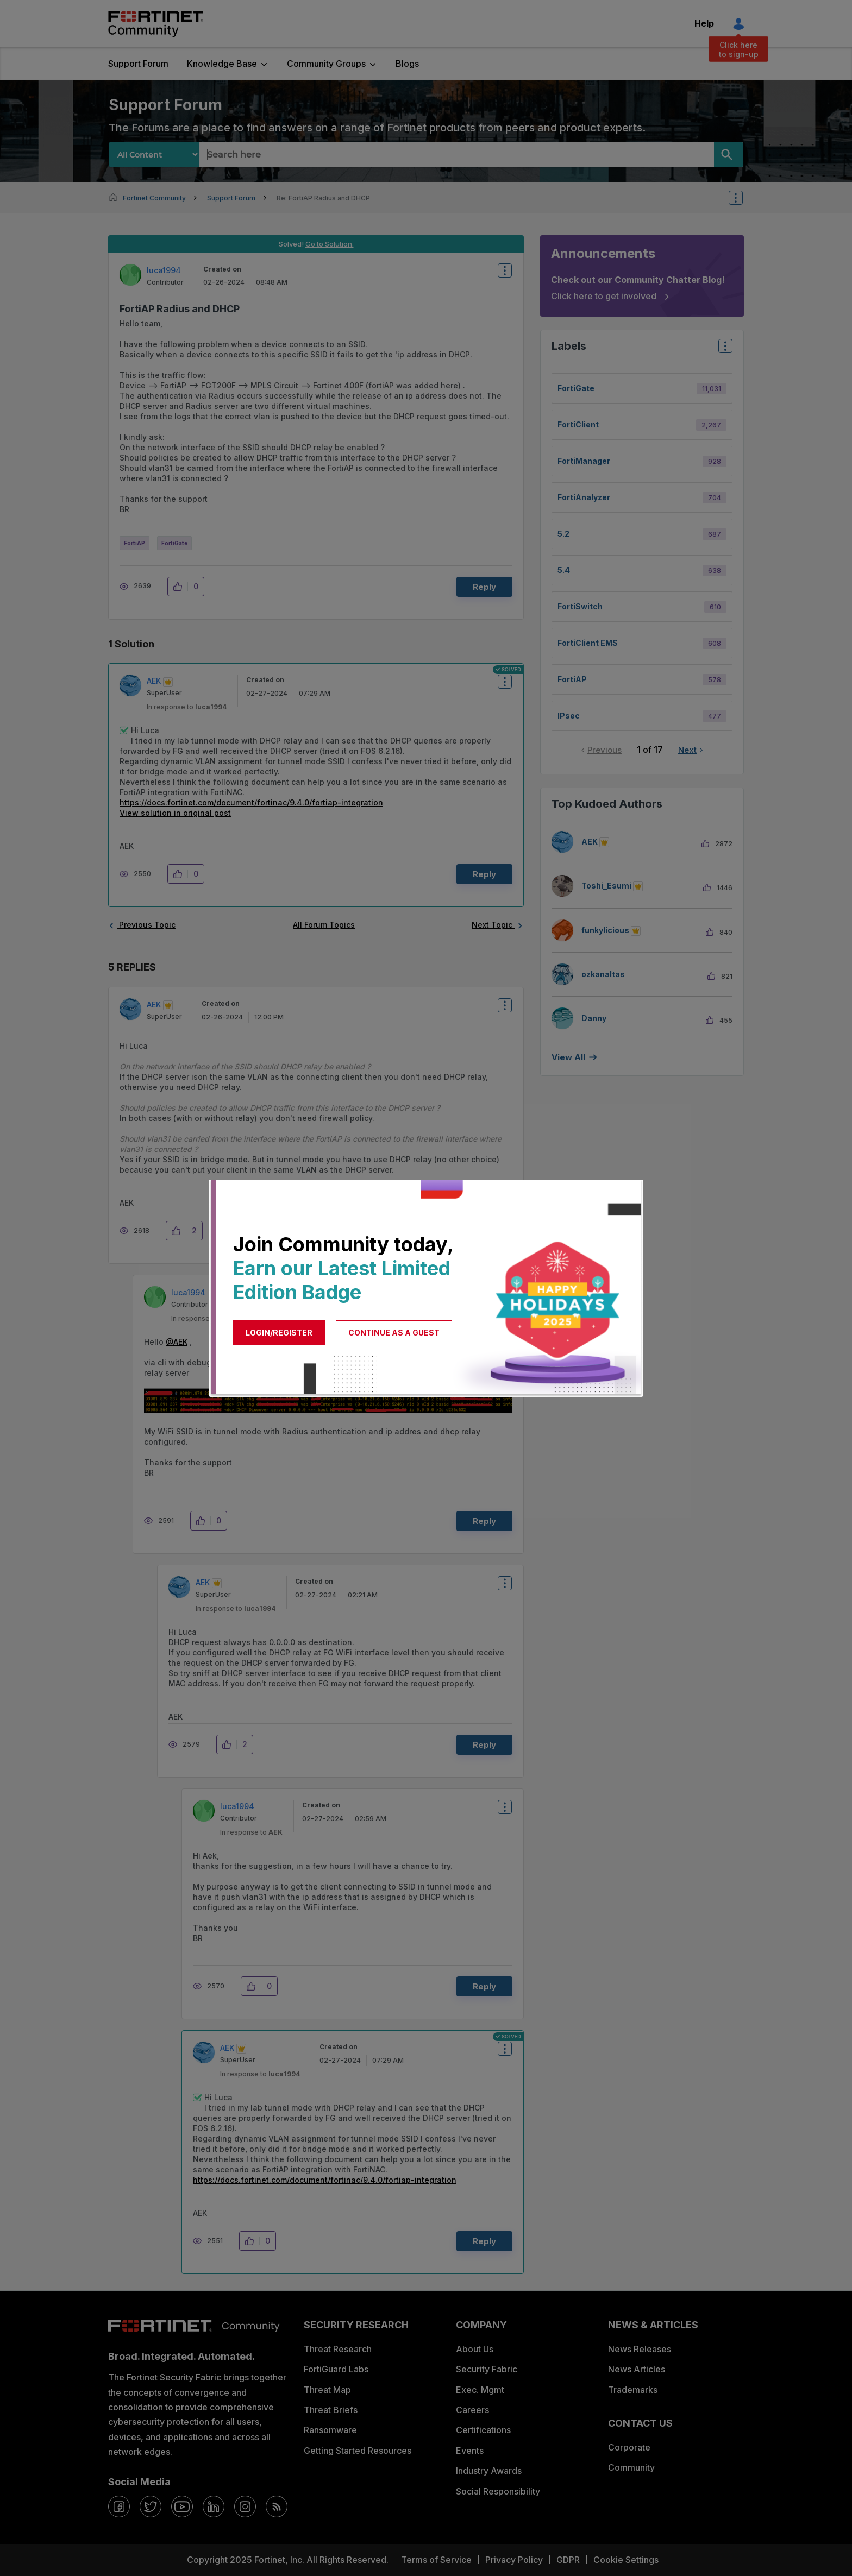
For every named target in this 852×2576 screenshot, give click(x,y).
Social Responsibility (498, 2491)
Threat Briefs (331, 2409)
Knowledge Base (222, 63)
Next (687, 750)
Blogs (407, 63)
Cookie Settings (626, 2559)
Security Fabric (486, 2369)
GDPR (568, 2559)
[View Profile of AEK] (154, 680)
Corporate (629, 2447)
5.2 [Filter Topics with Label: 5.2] (563, 533)
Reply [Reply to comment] (484, 874)
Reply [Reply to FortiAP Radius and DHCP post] (484, 587)
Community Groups (326, 63)
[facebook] (119, 2506)
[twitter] (150, 2506)
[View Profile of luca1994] (164, 270)
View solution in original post (175, 812)
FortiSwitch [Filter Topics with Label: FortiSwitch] (580, 606)
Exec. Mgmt (480, 2389)
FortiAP (134, 543)
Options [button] (742, 197)
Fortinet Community (155, 23)
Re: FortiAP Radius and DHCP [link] (323, 198)
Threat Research (338, 2349)
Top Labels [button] (722, 349)
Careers (472, 2409)
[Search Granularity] (154, 154)
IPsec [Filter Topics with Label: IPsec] (568, 715)
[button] (180, 586)
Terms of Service (436, 2559)
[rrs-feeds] (276, 2506)
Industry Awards (489, 2470)
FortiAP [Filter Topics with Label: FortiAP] (572, 679)
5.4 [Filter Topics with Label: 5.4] (563, 570)
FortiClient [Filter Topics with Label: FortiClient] (578, 424)
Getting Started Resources (357, 2450)
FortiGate (174, 543)
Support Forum (138, 63)
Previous (604, 750)
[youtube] (182, 2506)
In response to (187, 707)
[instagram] (245, 2506)
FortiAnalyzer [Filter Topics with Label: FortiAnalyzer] (583, 497)
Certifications (483, 2429)
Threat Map (327, 2389)
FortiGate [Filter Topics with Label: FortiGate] (575, 388)
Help (704, 23)
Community (631, 2467)
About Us (474, 2349)
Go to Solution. (329, 244)
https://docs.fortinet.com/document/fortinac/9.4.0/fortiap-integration (251, 802)
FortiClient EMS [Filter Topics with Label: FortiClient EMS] (587, 642)
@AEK (176, 1341)
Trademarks (632, 2389)
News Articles (636, 2369)
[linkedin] (213, 2506)
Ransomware (330, 2429)
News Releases (639, 2349)
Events (470, 2450)
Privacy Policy (514, 2559)
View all (568, 1057)
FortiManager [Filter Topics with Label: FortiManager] (583, 460)
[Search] (728, 154)
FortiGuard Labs (336, 2369)
